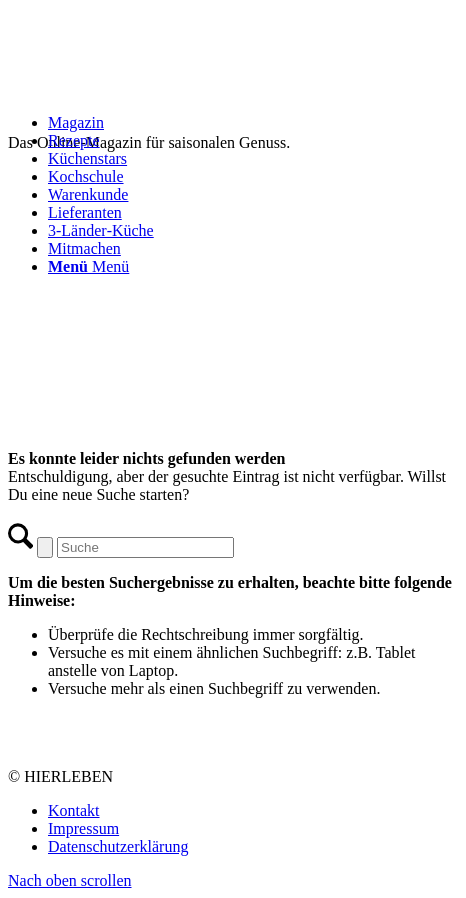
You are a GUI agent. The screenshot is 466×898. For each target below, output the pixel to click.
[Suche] (145, 547)
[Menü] (88, 266)
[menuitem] (253, 195)
